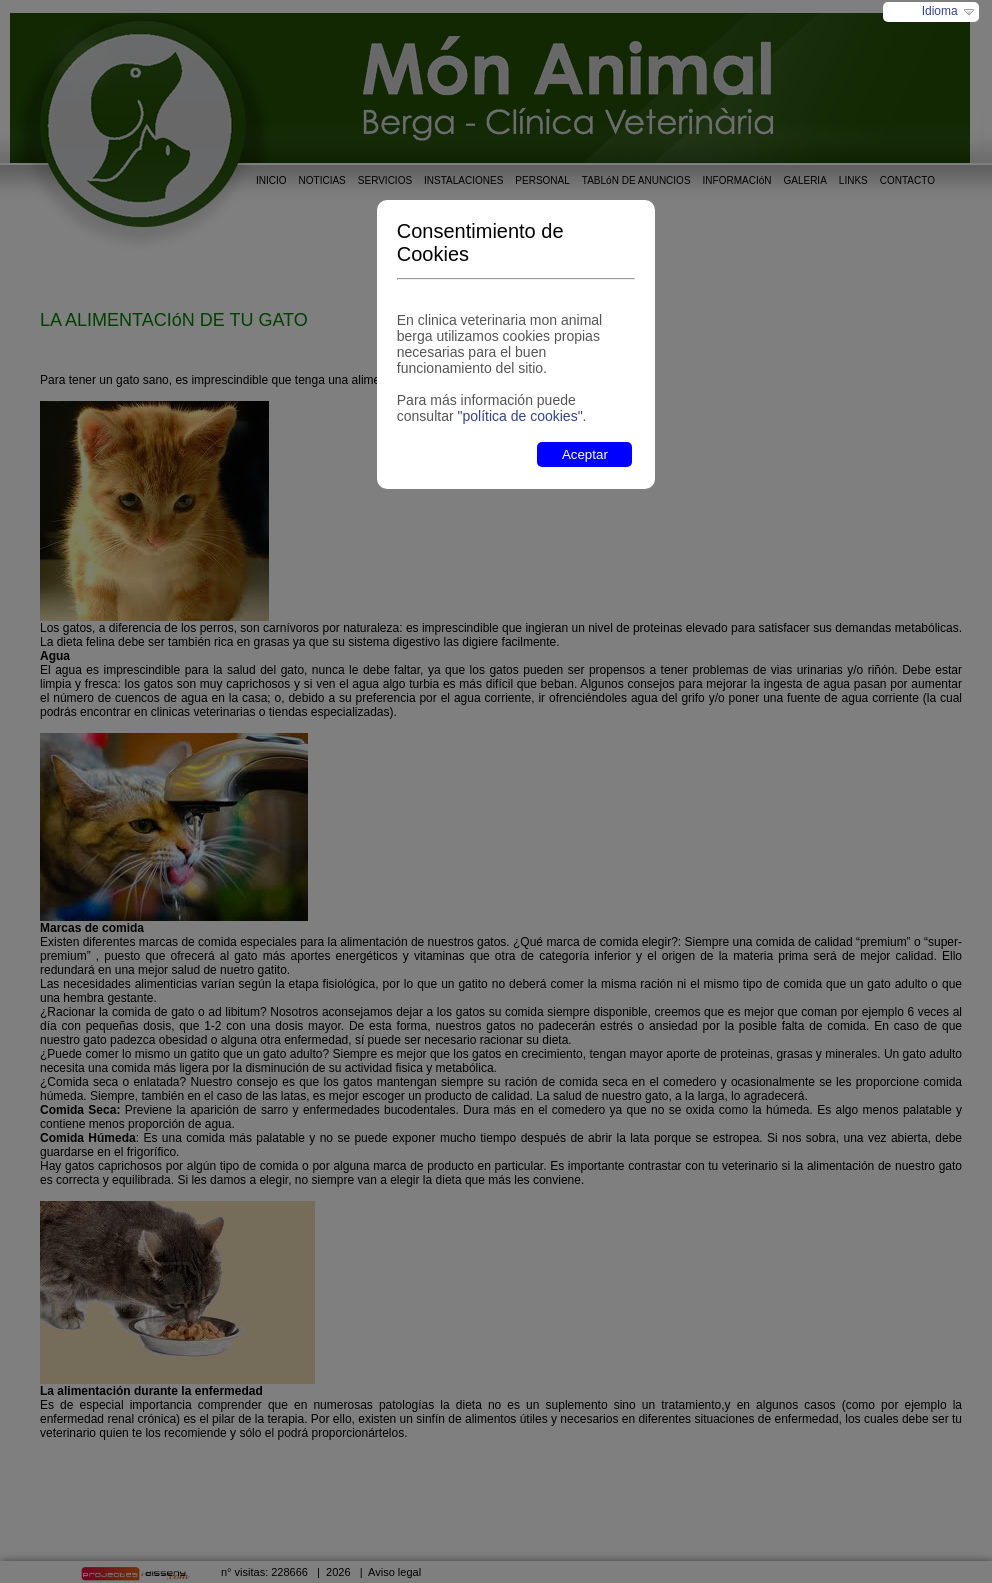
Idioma (940, 11)
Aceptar (585, 454)
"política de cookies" (519, 416)
